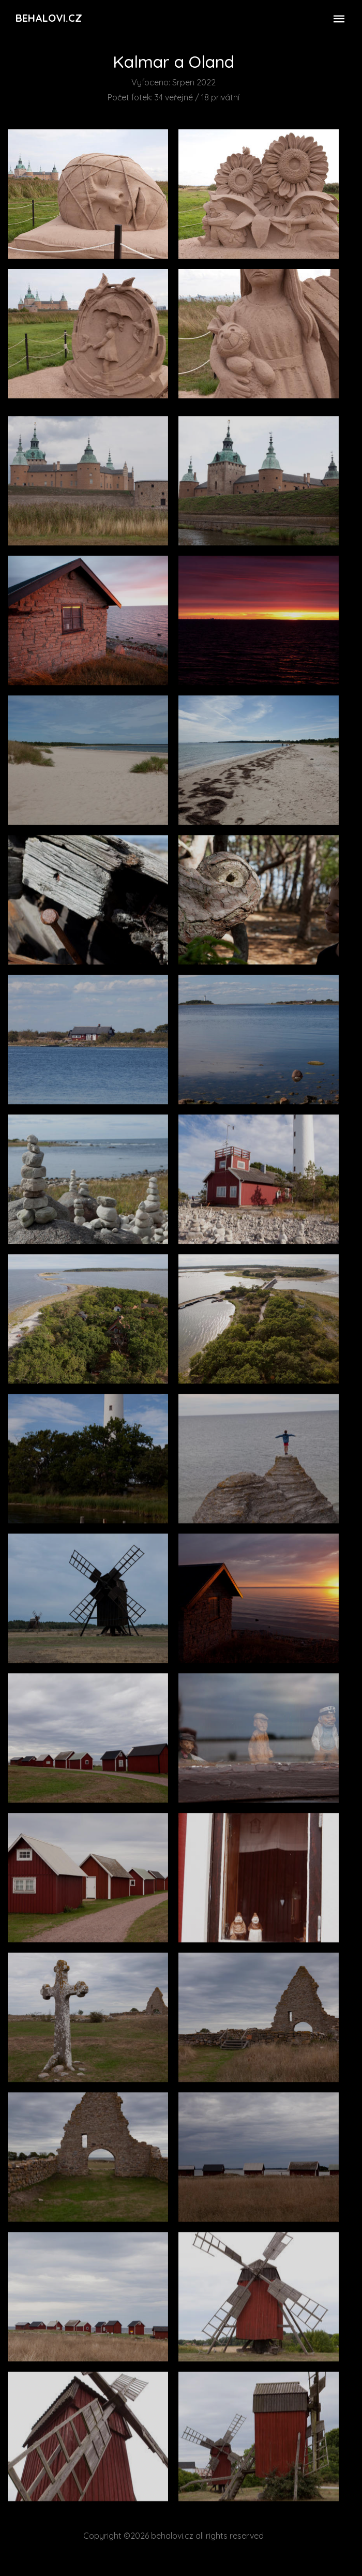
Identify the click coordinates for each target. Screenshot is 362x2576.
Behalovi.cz (49, 17)
